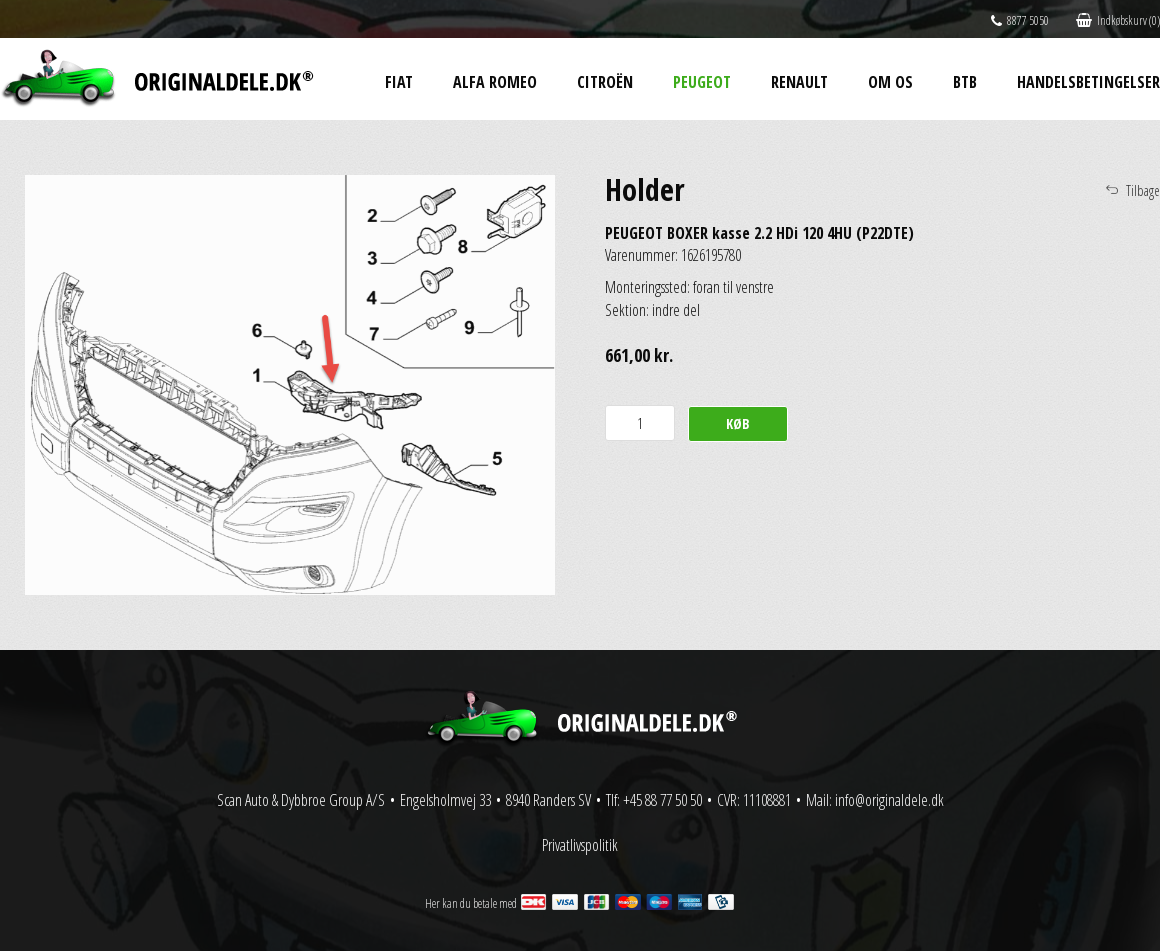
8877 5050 (1020, 20)
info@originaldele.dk (889, 800)
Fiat (399, 82)
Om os (890, 82)
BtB (965, 82)
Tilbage (1143, 190)
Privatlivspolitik (580, 845)
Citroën (605, 82)
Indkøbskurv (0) (1118, 20)
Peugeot (702, 82)
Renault (799, 82)
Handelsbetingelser (1088, 82)
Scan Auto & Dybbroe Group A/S (301, 800)
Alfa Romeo (495, 82)
